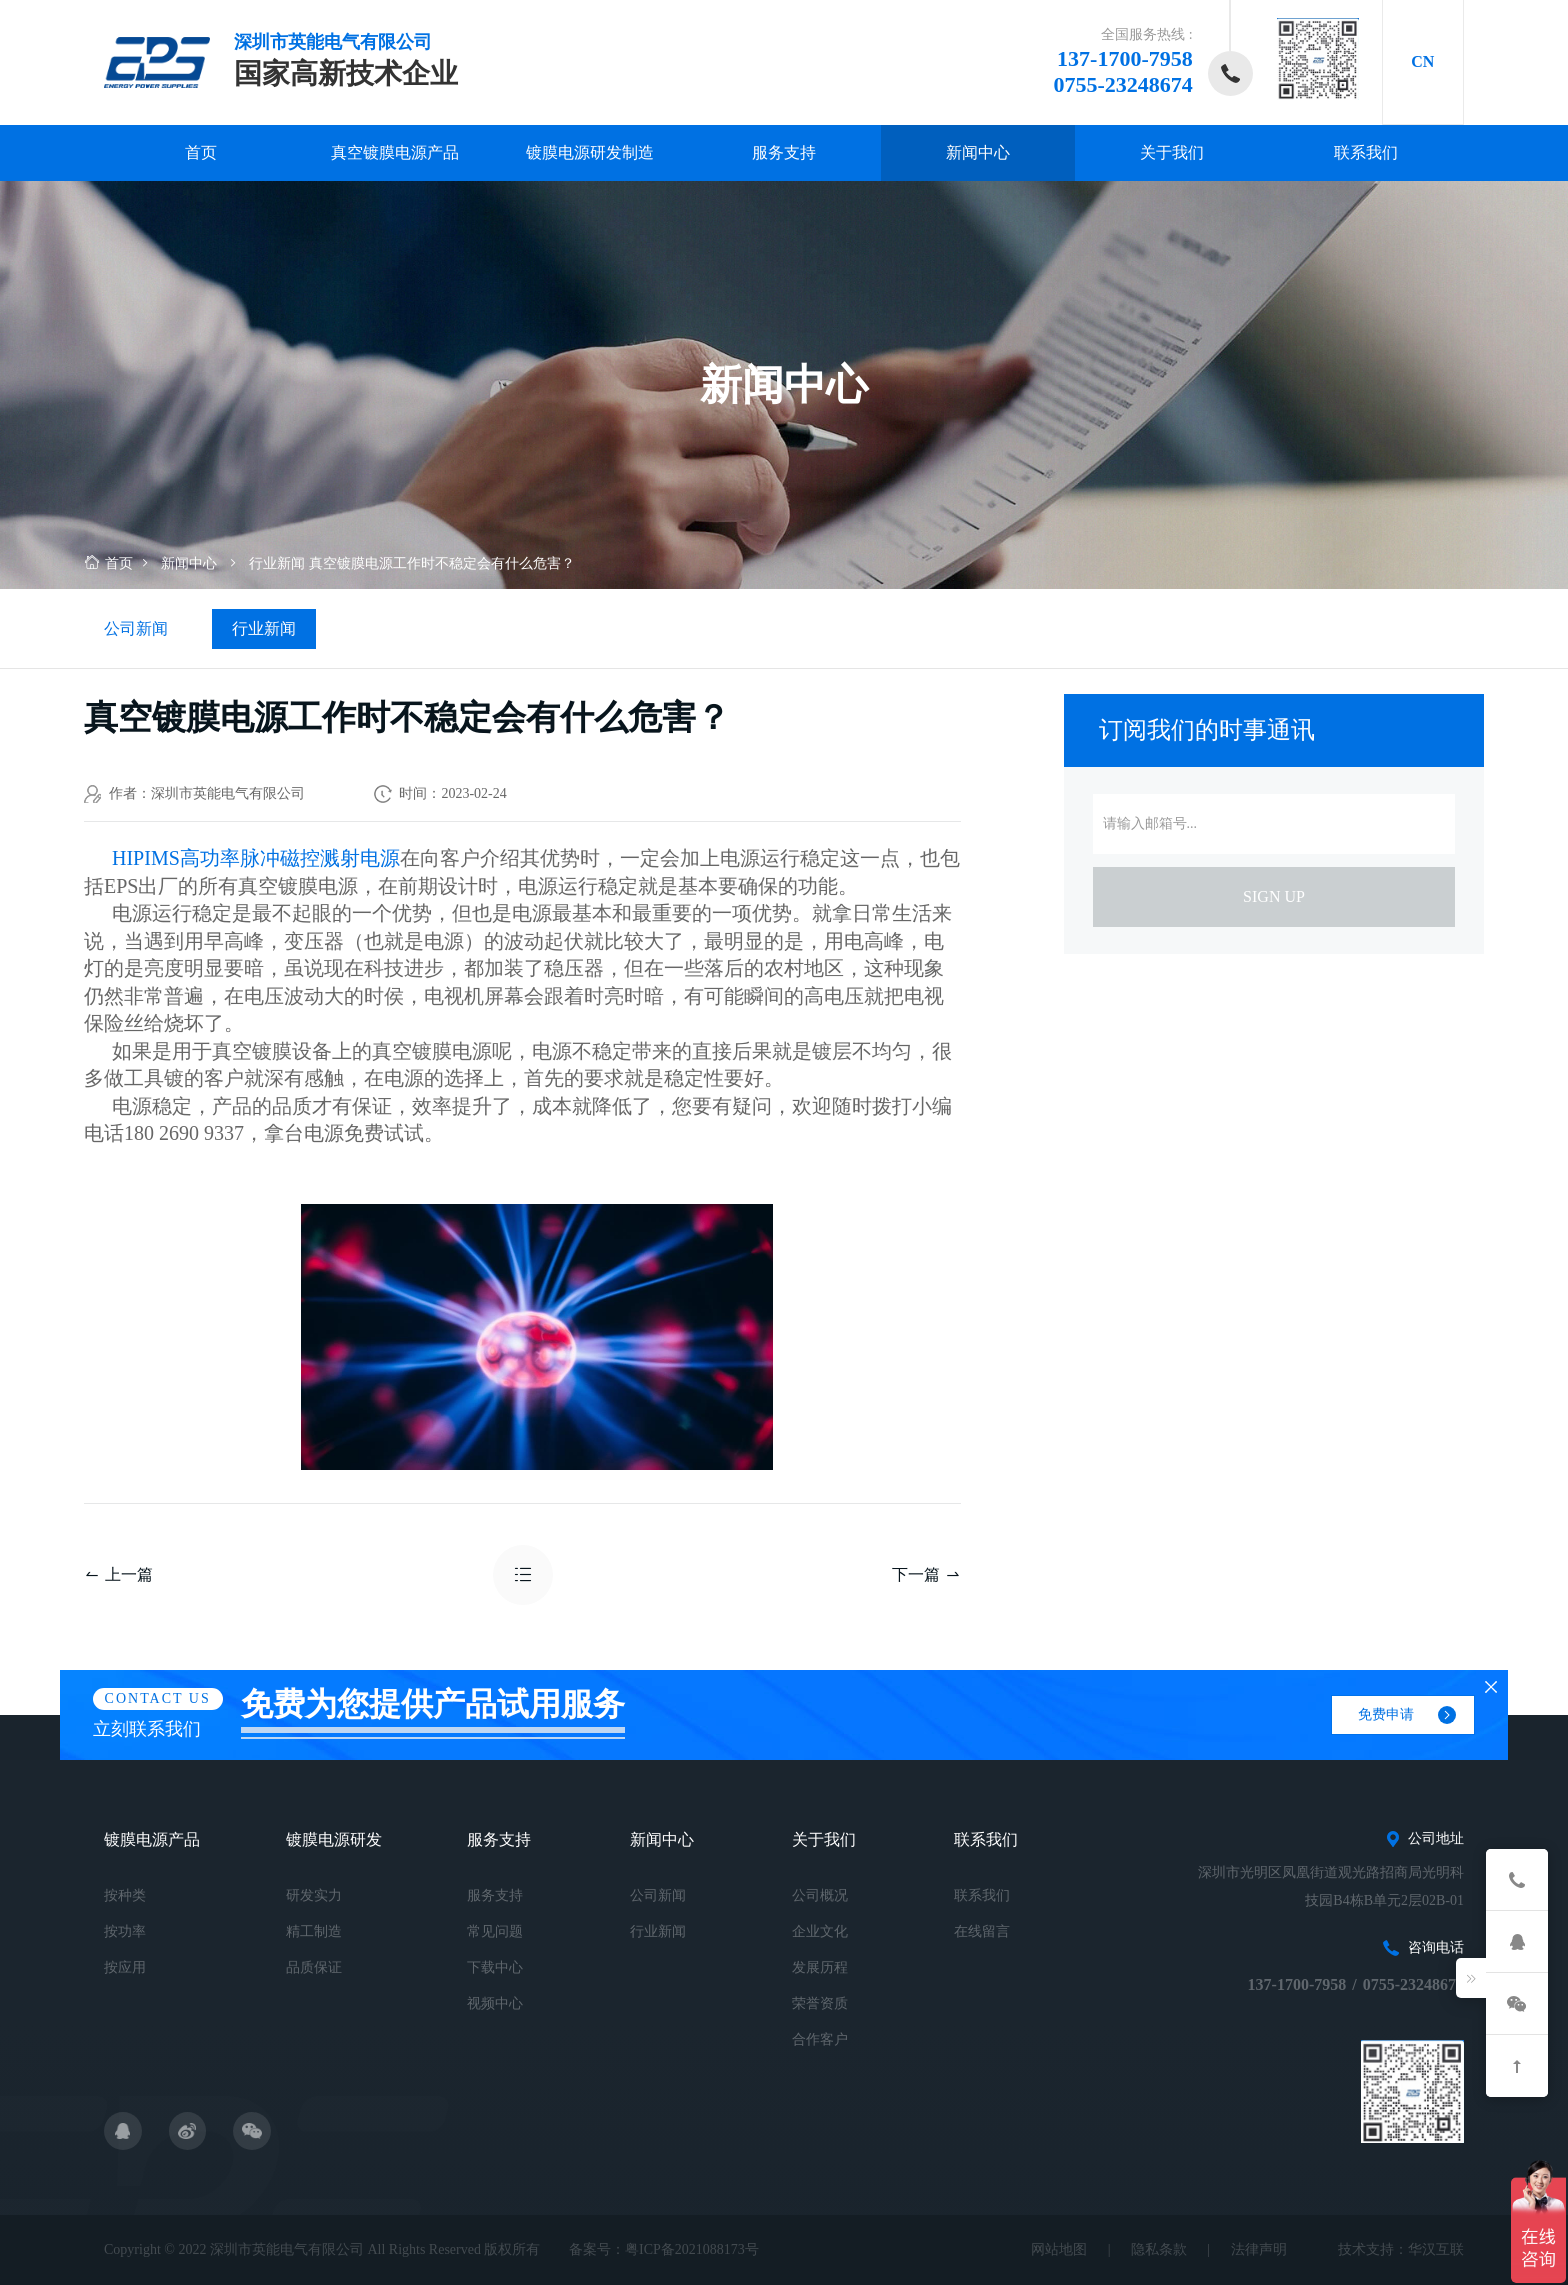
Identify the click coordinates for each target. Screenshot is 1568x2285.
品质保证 (314, 1967)
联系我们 (1366, 152)
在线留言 (982, 1931)
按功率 (125, 1931)
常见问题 (495, 1931)
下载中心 (495, 1967)
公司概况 (820, 1895)
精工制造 (314, 1931)
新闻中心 (978, 152)
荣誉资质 (820, 2003)
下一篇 (926, 1574)
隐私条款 (1159, 2249)
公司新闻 (136, 628)
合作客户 (820, 2039)
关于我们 (1172, 152)
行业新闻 (277, 563)
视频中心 (495, 2003)
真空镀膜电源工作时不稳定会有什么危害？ (442, 563)
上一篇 (118, 1574)
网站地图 (1059, 2249)
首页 (201, 152)
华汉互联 (1436, 2249)
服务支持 (784, 152)
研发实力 (314, 1895)
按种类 (125, 1895)
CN (1422, 61)
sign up (1274, 896)
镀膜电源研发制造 (590, 152)
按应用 (125, 1967)
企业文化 (820, 1931)
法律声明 (1259, 2249)
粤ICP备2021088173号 (692, 2249)
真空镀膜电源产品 (395, 152)
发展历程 (820, 1967)
